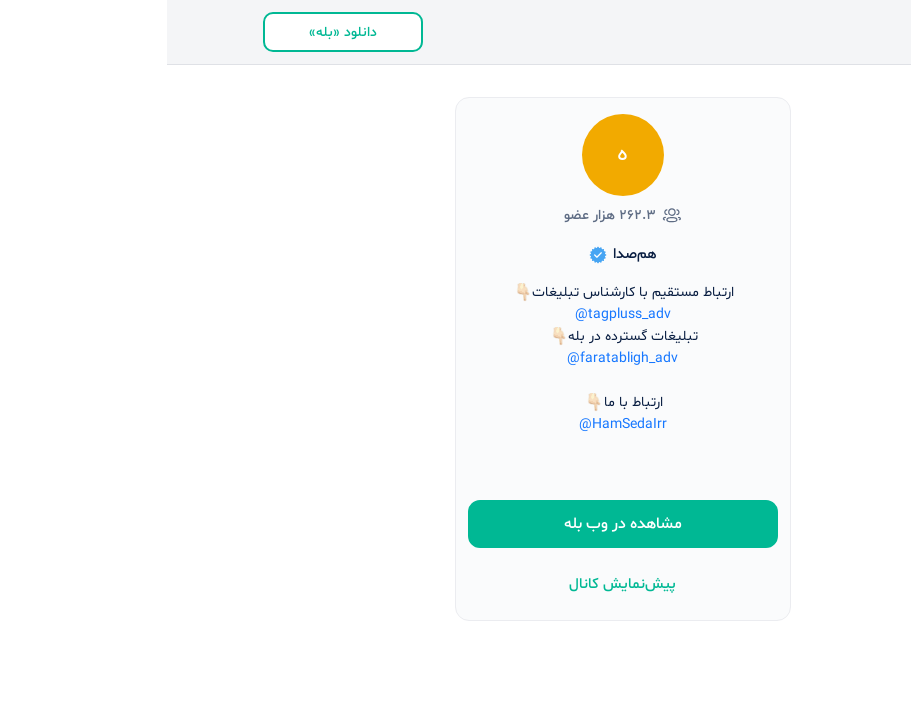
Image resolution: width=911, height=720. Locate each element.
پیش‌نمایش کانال (455, 584)
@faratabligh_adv (455, 358)
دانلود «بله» (176, 32)
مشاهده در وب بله (456, 524)
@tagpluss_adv (456, 314)
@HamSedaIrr (456, 424)
